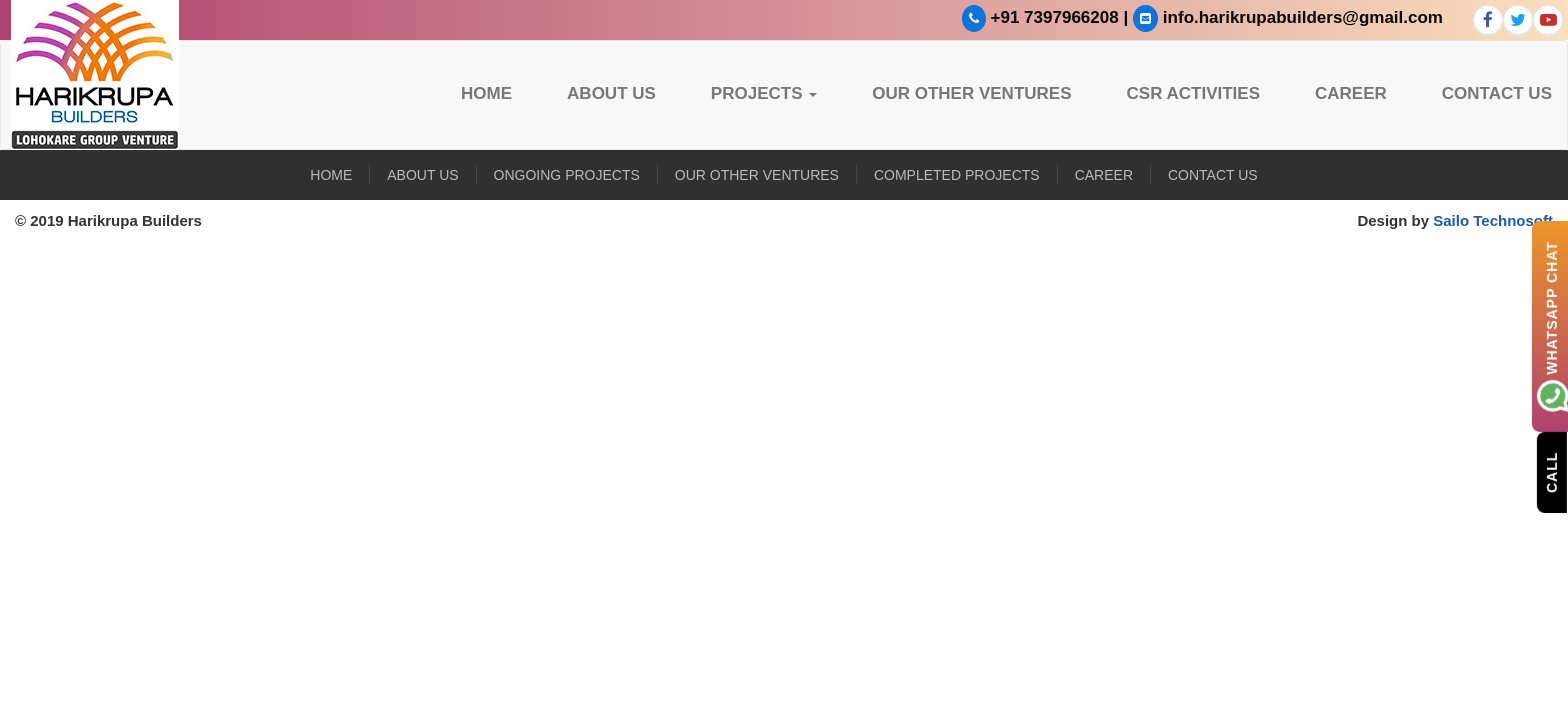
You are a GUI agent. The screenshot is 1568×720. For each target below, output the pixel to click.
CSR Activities (1194, 93)
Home (486, 93)
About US (611, 93)
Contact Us (1497, 93)
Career (1351, 93)
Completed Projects (957, 175)
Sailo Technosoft (1493, 220)
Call (1552, 471)
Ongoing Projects (567, 175)
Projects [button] (764, 93)
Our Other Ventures (971, 93)
